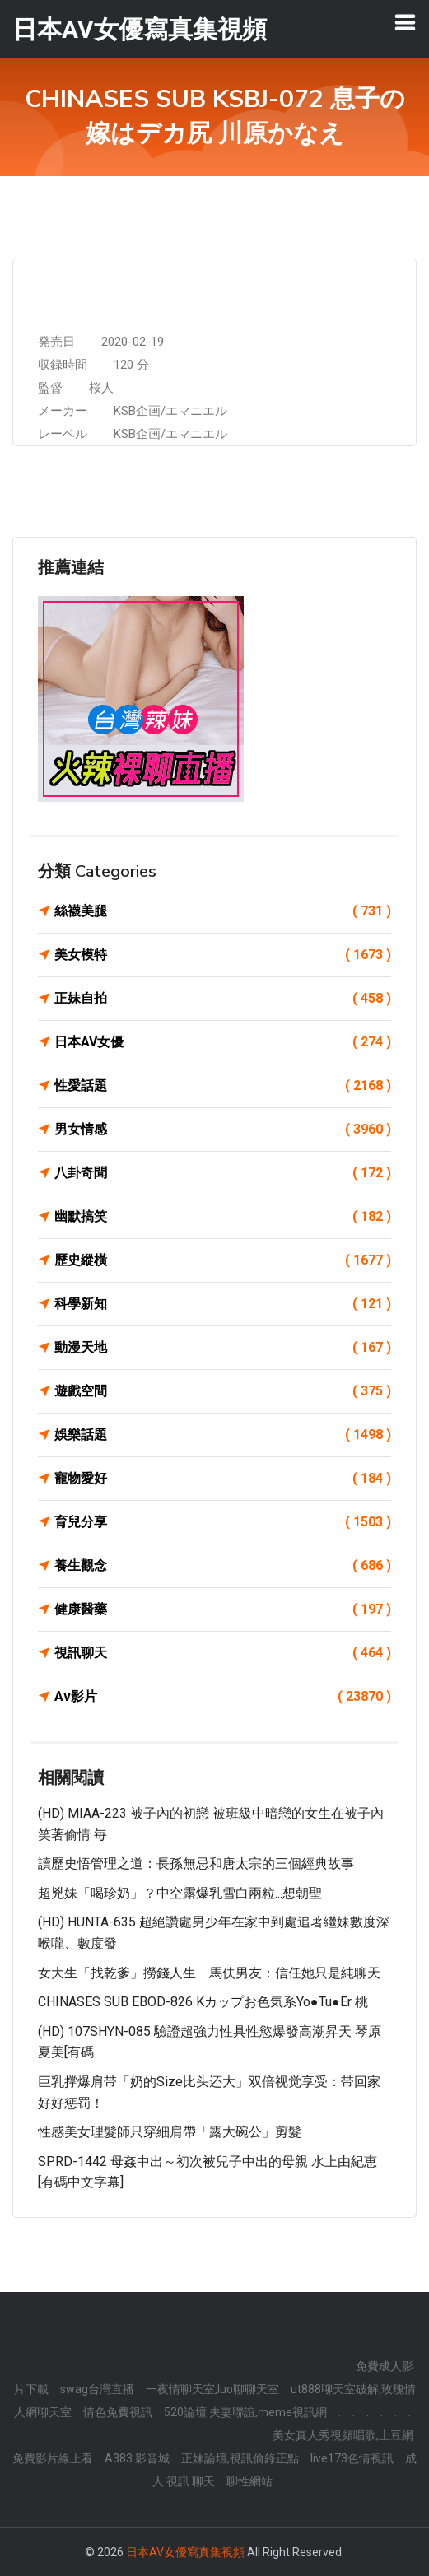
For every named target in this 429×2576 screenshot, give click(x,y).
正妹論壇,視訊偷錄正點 (240, 2458)
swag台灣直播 (97, 2389)
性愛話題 (222, 1085)
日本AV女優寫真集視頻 (185, 2552)
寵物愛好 (222, 1478)
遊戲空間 (222, 1391)
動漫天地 (222, 1347)
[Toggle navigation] (405, 22)
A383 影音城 (137, 2458)
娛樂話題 (222, 1434)
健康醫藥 (222, 1609)
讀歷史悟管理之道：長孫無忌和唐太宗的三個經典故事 (196, 1863)
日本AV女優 (222, 1042)
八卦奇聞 (222, 1173)
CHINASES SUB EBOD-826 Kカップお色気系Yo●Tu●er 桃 (203, 2002)
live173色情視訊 (352, 2458)
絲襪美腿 (222, 911)
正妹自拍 (222, 998)
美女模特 (222, 955)
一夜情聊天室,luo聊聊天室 (212, 2389)
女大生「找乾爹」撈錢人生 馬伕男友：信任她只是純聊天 (209, 1973)
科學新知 (222, 1304)
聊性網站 (249, 2481)
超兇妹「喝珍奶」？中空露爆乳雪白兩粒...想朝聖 (180, 1893)
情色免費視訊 (117, 2412)
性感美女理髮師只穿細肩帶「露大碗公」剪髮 (169, 2132)
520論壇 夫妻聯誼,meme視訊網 (245, 2412)
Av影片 (222, 1696)
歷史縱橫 (222, 1260)
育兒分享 (222, 1522)
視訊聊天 (222, 1653)
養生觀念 (222, 1565)
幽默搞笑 (222, 1216)
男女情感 (222, 1129)
